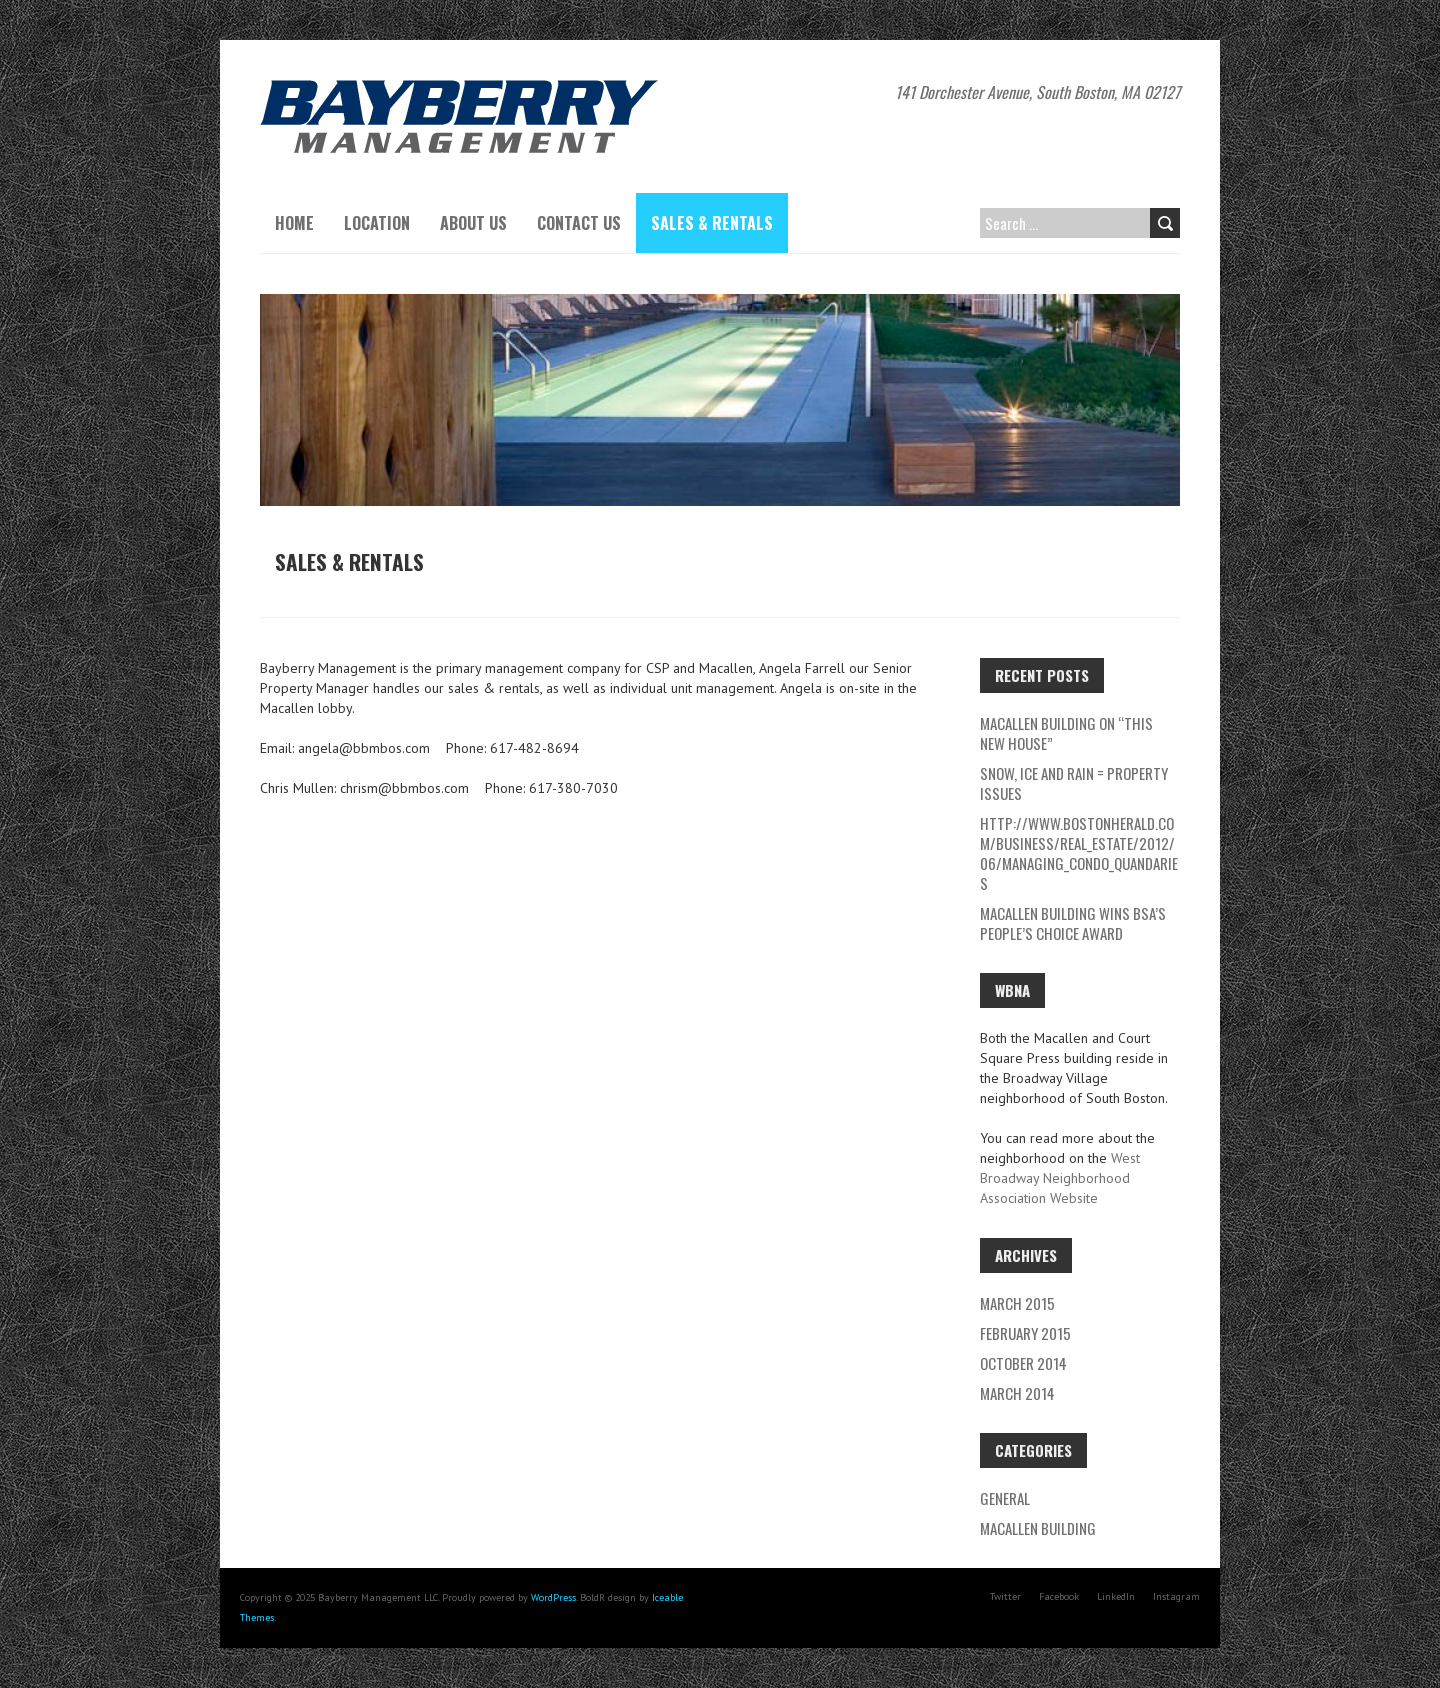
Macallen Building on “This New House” (1066, 733)
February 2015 (1025, 1333)
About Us (473, 223)
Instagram (1176, 1596)
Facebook (1059, 1596)
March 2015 (1017, 1303)
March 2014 (1017, 1393)
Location (377, 223)
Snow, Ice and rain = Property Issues (1074, 783)
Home (294, 223)
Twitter (1005, 1596)
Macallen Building (1038, 1528)
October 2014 (1023, 1363)
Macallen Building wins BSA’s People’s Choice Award (1073, 923)
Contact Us (579, 223)
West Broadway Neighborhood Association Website (1060, 1178)
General (1005, 1498)
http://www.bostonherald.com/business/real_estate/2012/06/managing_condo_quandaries (1079, 853)
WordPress (553, 1597)
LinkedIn (1116, 1596)
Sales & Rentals (712, 223)
